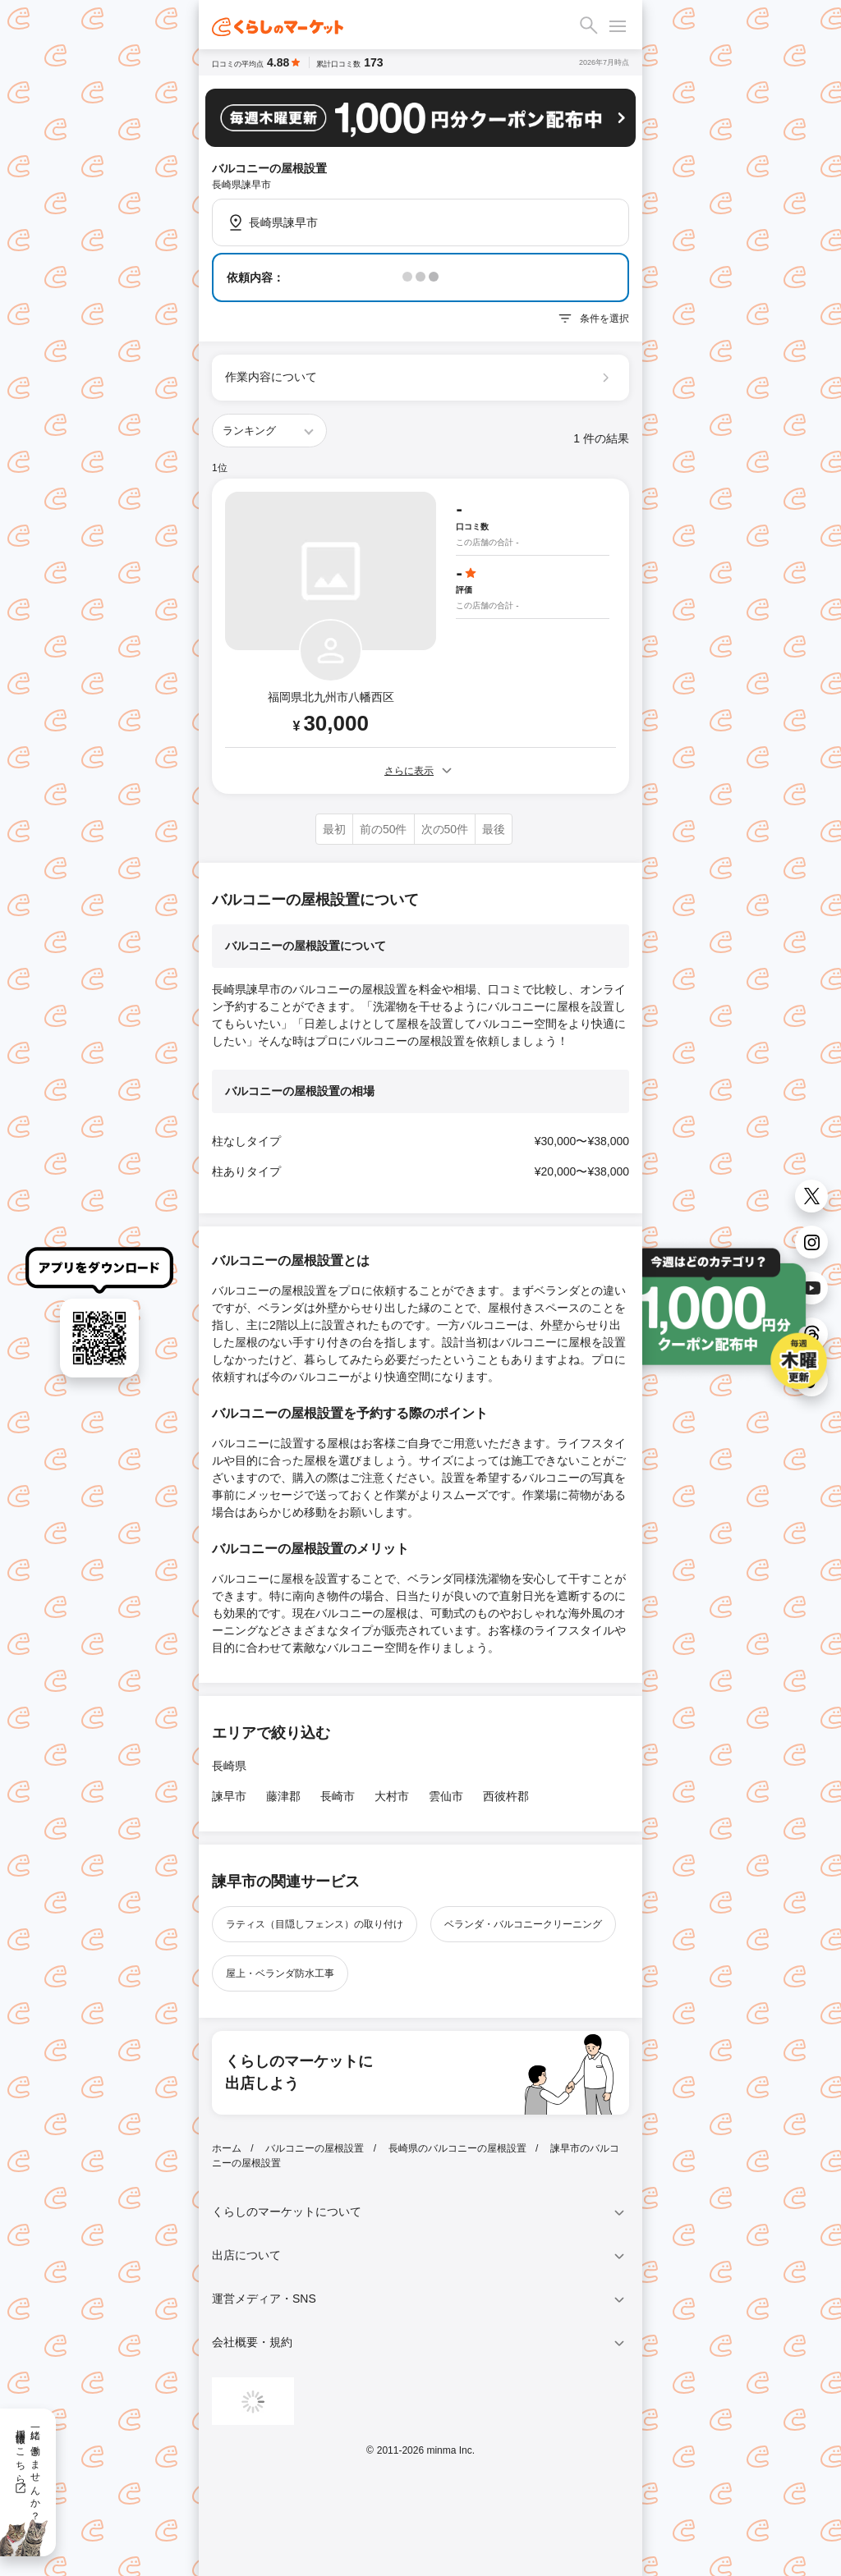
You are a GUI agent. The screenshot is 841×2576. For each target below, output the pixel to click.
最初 (334, 829)
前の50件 (383, 829)
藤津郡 (283, 1796)
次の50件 (445, 829)
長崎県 (229, 1765)
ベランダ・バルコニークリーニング (523, 1924)
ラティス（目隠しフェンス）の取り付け (314, 1924)
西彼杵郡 (506, 1796)
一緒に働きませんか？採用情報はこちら (27, 2469)
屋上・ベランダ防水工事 (280, 1973)
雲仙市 (446, 1796)
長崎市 (337, 1796)
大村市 (392, 1796)
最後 (493, 829)
